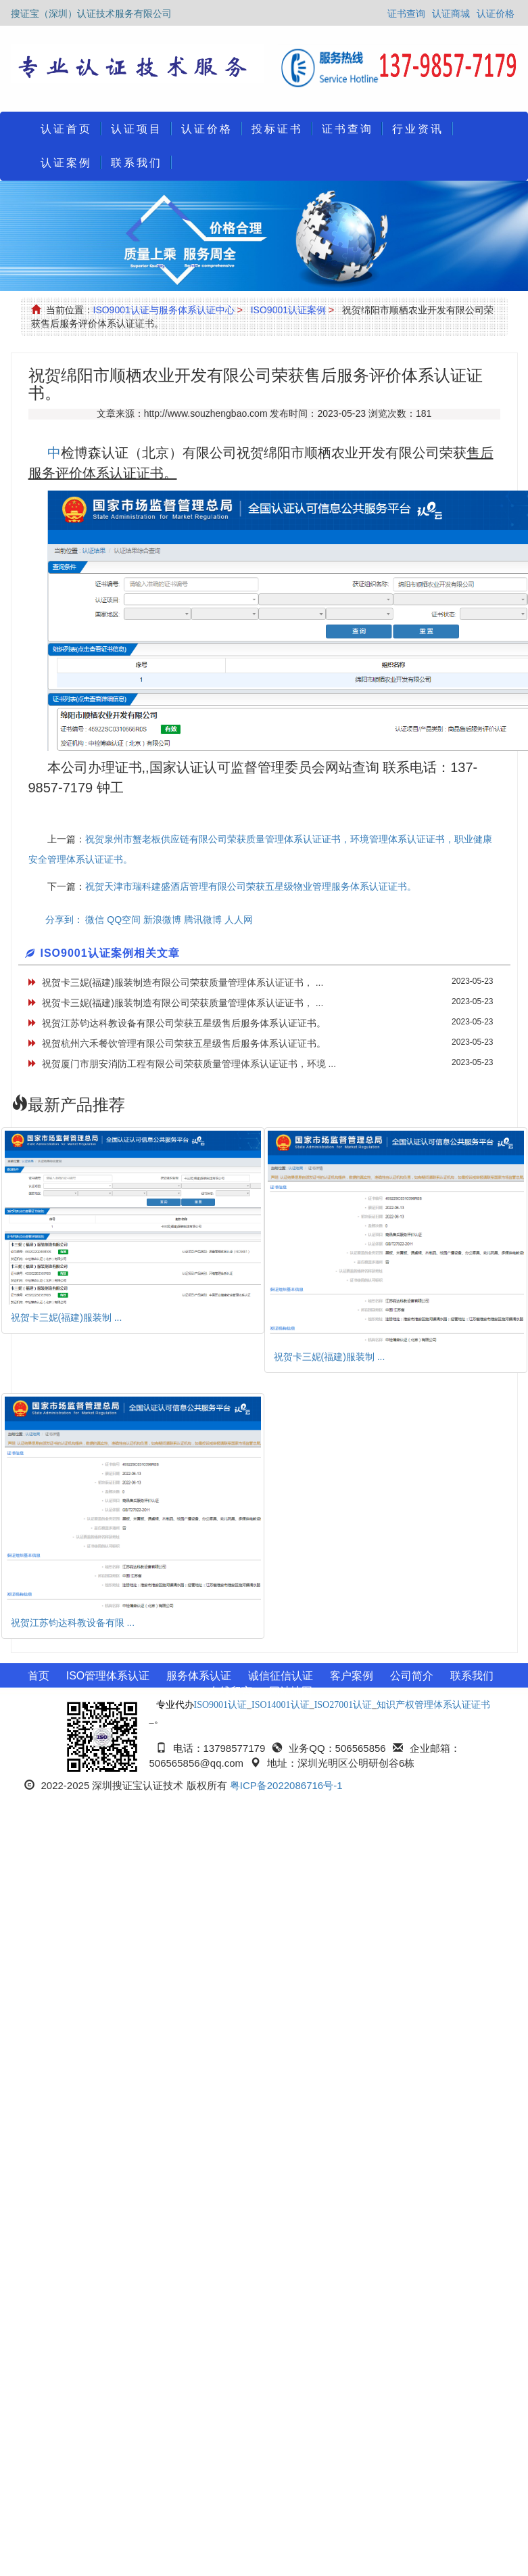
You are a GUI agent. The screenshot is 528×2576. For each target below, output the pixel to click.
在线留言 (230, 1691)
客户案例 (351, 1675)
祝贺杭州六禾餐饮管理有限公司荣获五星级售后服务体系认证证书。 (184, 1043)
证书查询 (406, 13)
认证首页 (66, 129)
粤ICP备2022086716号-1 (286, 1785)
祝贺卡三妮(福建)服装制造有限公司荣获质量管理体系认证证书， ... (183, 982)
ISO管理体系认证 (108, 1675)
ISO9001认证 (220, 1705)
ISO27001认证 (343, 1705)
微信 (94, 919)
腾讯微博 (203, 919)
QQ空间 (124, 919)
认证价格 (495, 13)
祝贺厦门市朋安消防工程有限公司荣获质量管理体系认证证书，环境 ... (189, 1063)
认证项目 (136, 129)
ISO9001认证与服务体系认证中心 (164, 309)
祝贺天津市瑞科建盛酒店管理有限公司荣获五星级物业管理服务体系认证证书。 (250, 886)
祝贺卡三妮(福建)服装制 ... (66, 1317)
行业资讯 (417, 129)
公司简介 (411, 1675)
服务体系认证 (198, 1675)
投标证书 (277, 129)
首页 (38, 1675)
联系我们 (136, 162)
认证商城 (451, 13)
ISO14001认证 (280, 1705)
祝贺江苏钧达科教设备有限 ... (73, 1622)
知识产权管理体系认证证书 (433, 1705)
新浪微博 (162, 919)
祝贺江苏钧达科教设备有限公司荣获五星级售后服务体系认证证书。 (184, 1023)
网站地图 (290, 1691)
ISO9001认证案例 (288, 309)
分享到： (64, 919)
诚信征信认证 (280, 1675)
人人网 (238, 919)
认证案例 (66, 162)
